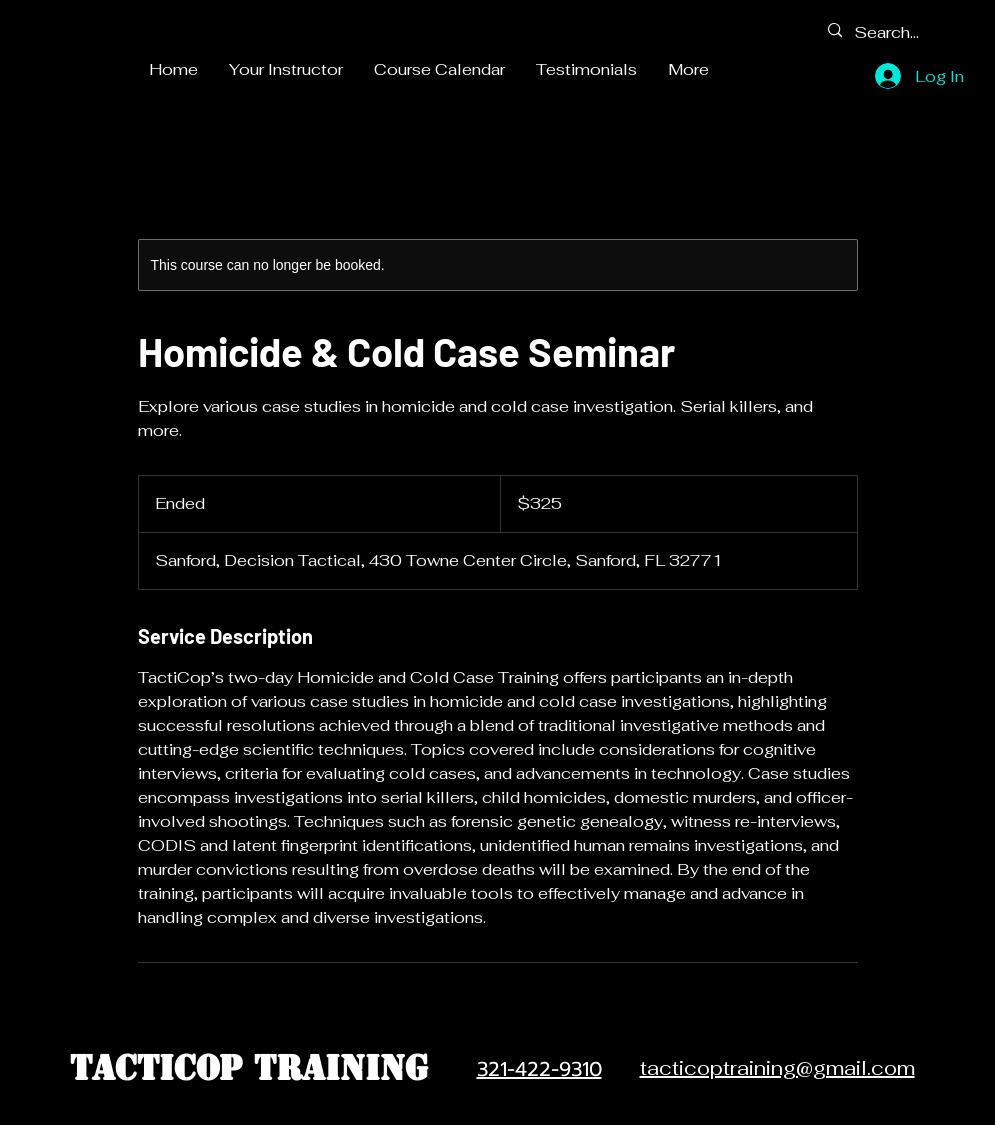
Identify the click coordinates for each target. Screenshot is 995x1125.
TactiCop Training (249, 1068)
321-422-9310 (539, 1069)
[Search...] (890, 32)
